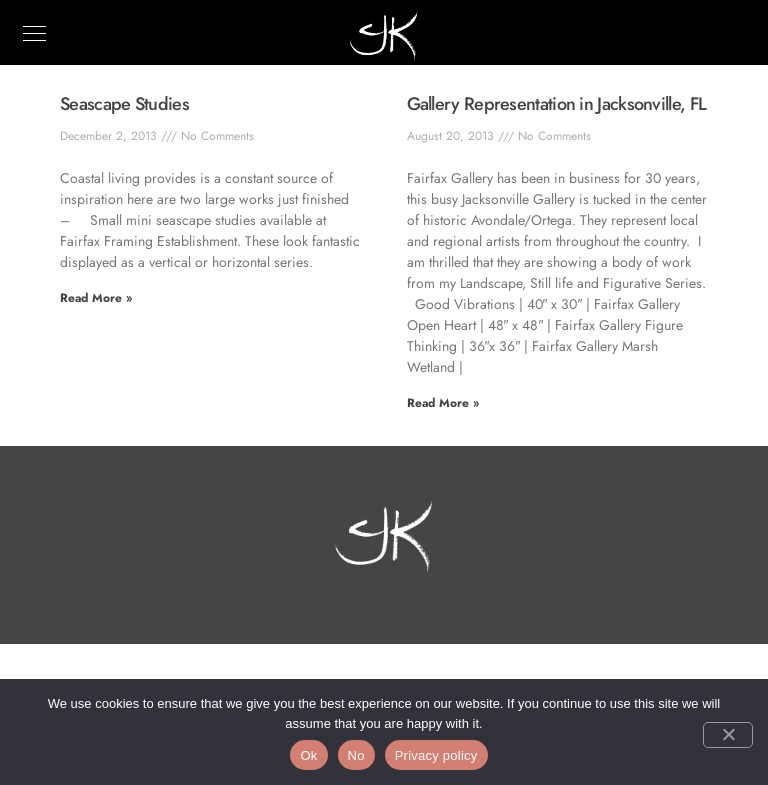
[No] (728, 735)
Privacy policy (436, 755)
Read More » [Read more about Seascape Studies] (96, 298)
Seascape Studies (124, 104)
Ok (308, 755)
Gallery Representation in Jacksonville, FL (557, 104)
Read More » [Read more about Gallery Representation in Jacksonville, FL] (443, 403)
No (356, 755)
